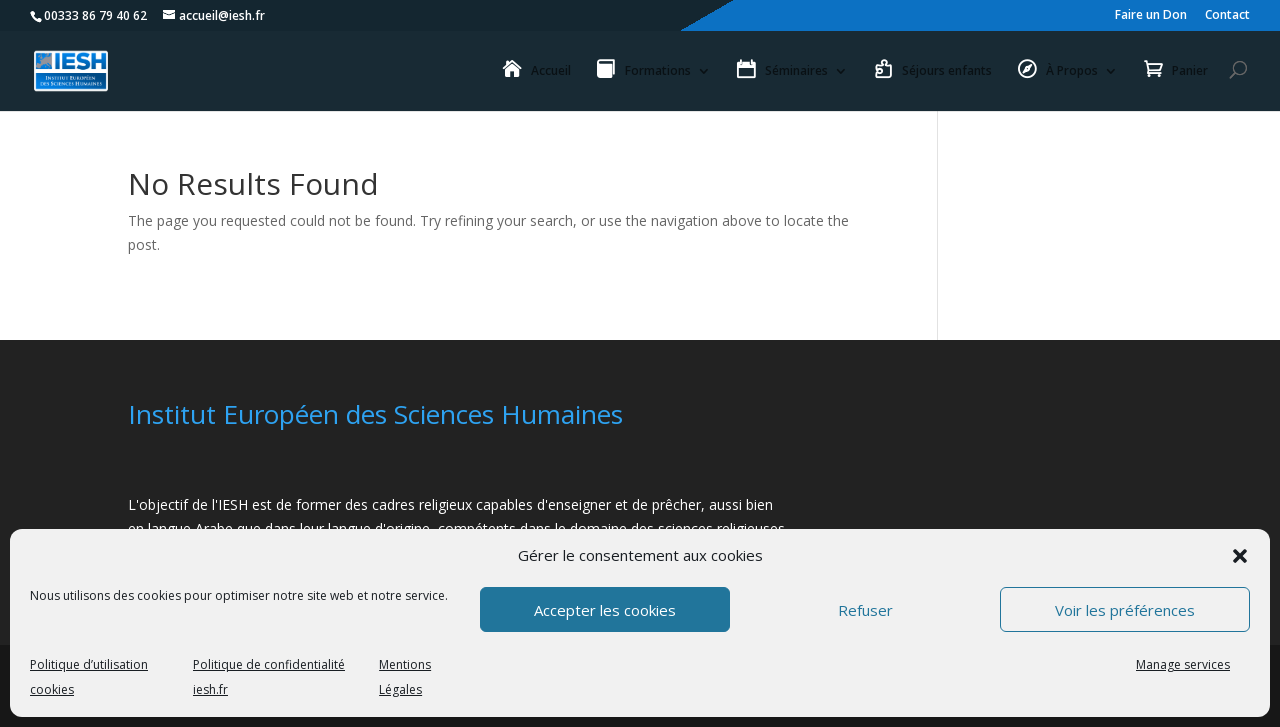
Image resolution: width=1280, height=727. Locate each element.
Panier (1190, 71)
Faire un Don (1151, 16)
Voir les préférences (1125, 610)
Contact (1227, 16)
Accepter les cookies (605, 610)
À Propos (1072, 71)
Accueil (551, 71)
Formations (658, 71)
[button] (1240, 556)
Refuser (865, 610)
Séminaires (796, 71)
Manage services (1183, 664)
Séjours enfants (947, 71)
